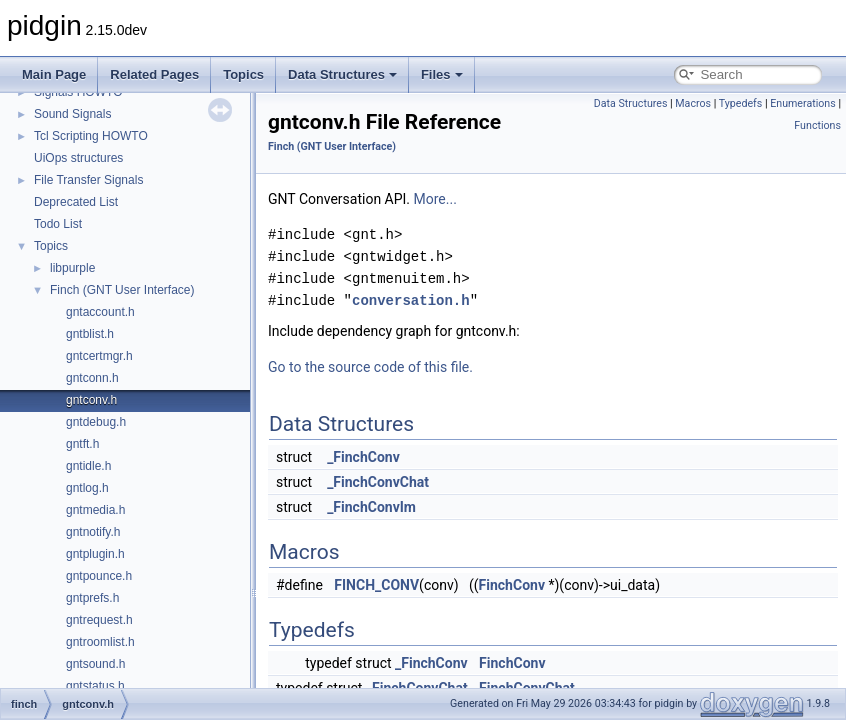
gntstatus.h (95, 686)
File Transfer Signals (88, 180)
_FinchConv (363, 457)
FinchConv (512, 585)
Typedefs (741, 103)
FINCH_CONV (376, 585)
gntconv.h (91, 400)
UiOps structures (78, 158)
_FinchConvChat (378, 482)
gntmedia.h (95, 510)
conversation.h (411, 300)
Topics (243, 74)
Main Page (54, 74)
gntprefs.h (92, 598)
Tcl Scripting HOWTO (91, 136)
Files (442, 74)
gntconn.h (92, 378)
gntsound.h (95, 664)
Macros (693, 103)
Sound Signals (72, 114)
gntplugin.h (95, 554)
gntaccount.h (100, 312)
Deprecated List (76, 202)
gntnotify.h (93, 532)
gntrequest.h (99, 620)
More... (435, 199)
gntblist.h (90, 334)
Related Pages (154, 74)
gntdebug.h (96, 422)
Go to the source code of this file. (370, 367)
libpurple (72, 268)
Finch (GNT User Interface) (122, 290)
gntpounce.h (99, 576)
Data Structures (342, 74)
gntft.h (82, 444)
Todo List (58, 224)
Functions (817, 125)
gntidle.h (88, 466)
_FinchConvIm (371, 507)
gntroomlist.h (100, 642)
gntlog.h (87, 488)
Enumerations (803, 103)
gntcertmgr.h (99, 356)
